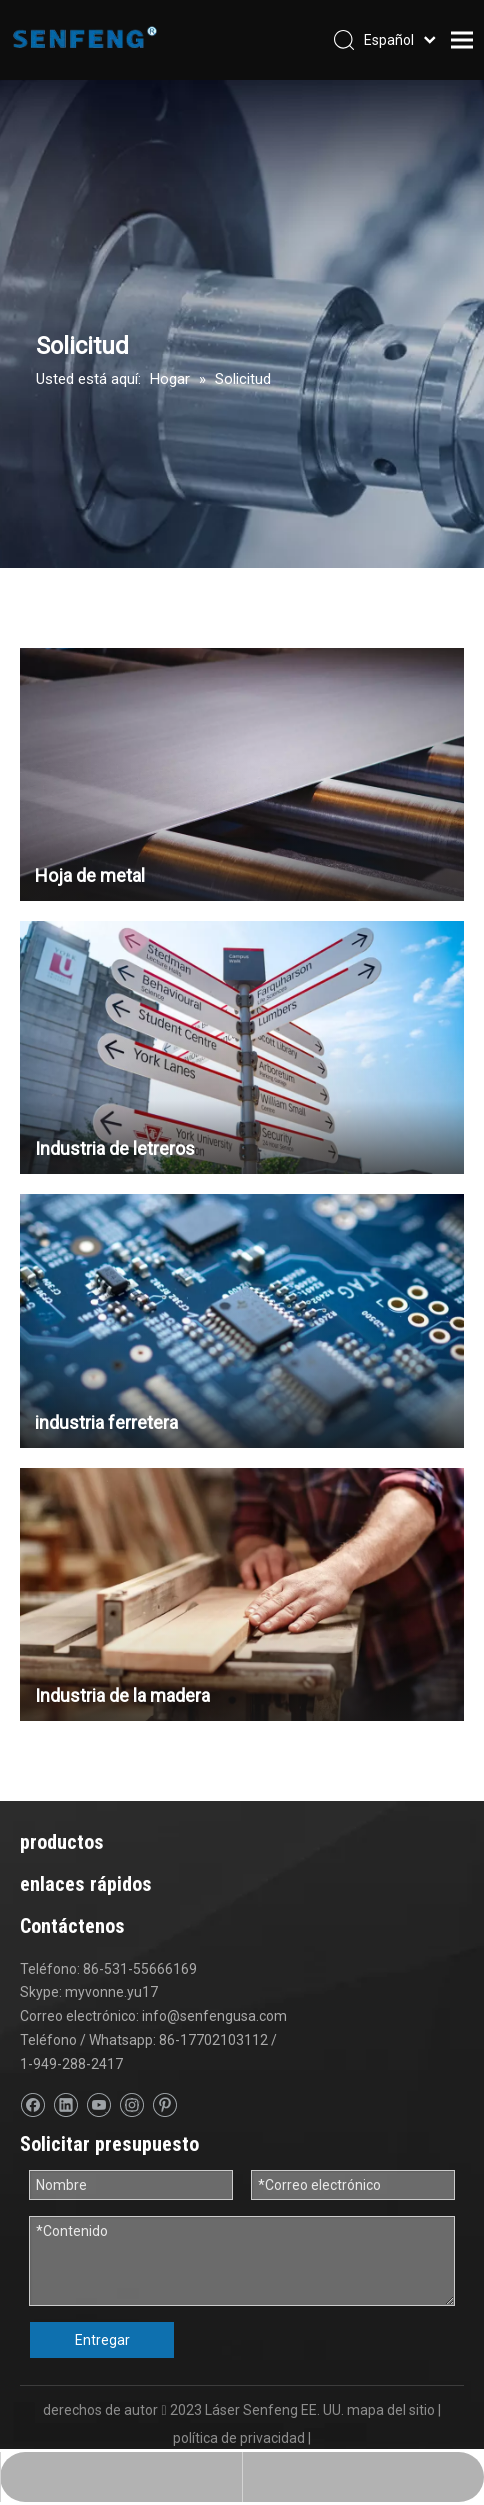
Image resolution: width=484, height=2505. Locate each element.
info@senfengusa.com (214, 2016)
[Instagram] (131, 2105)
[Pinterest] (164, 2105)
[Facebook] (32, 2105)
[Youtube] (98, 2105)
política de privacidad (239, 2430)
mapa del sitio (391, 2402)
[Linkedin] (65, 2105)
